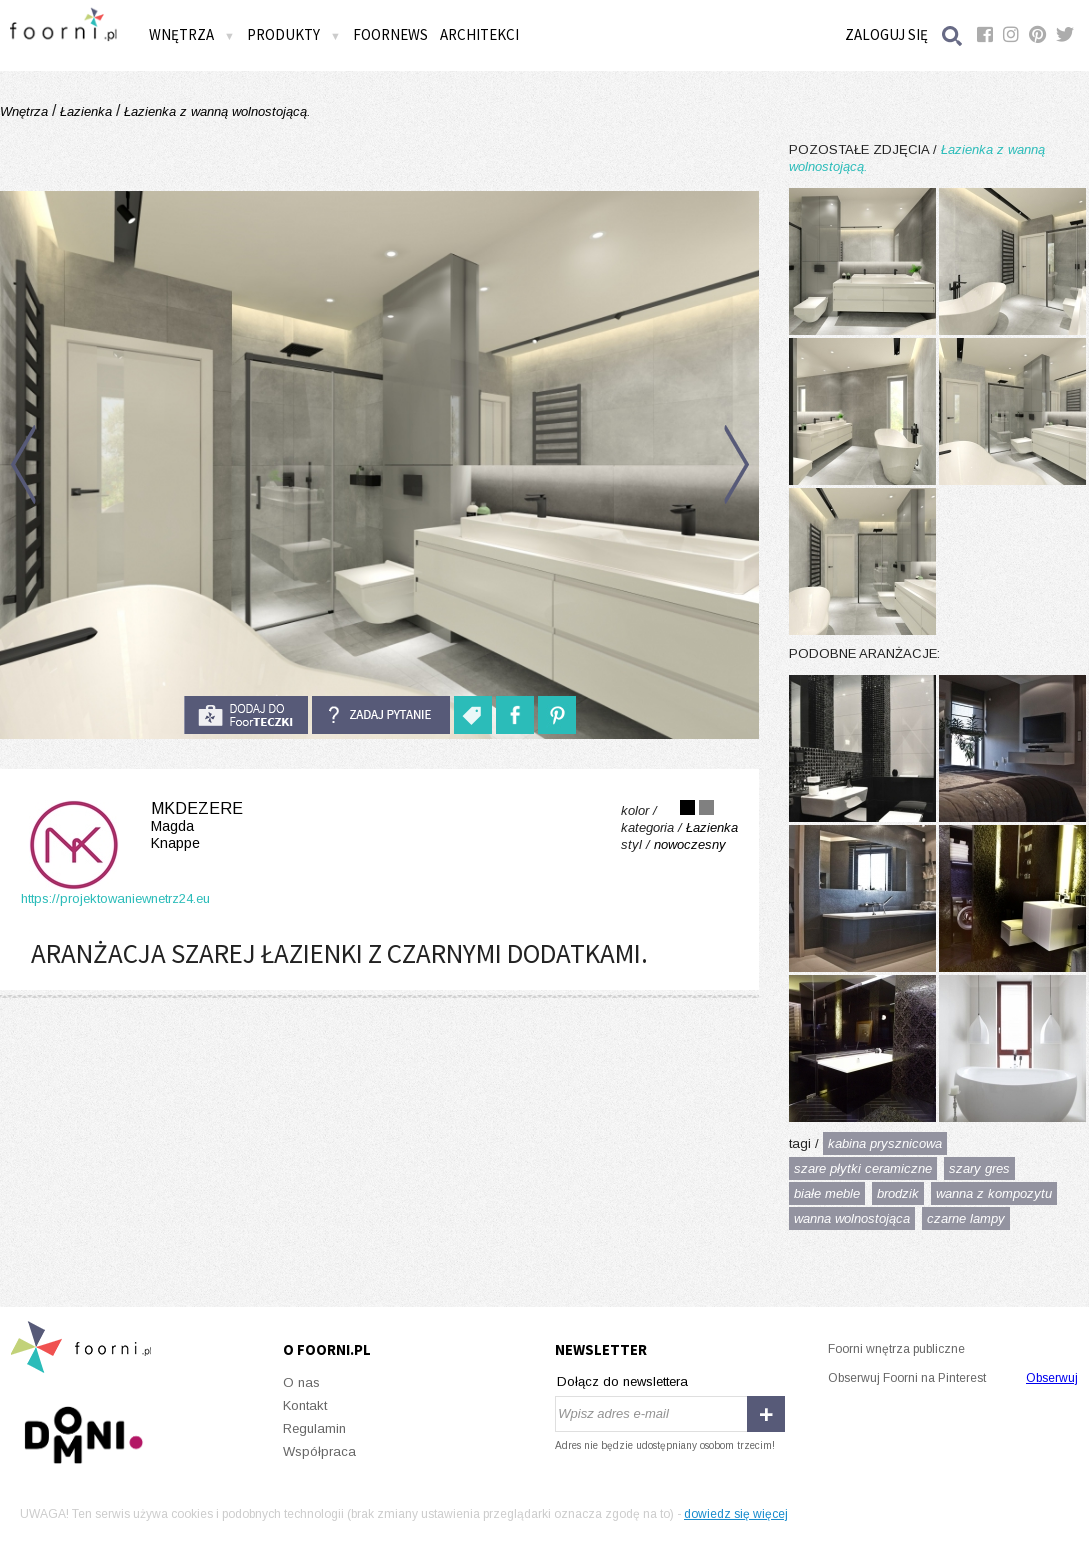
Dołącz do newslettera (622, 1381)
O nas (301, 1382)
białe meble (827, 1193)
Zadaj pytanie (381, 715)
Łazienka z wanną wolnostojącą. (215, 111)
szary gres (979, 1168)
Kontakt (305, 1405)
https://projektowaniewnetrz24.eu (115, 898)
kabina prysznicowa (885, 1143)
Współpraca (319, 1451)
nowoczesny (690, 844)
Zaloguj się (886, 34)
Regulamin (314, 1428)
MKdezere (132, 826)
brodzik (898, 1193)
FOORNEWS (390, 34)
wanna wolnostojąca (852, 1218)
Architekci (479, 34)
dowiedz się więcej (736, 1514)
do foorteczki (246, 715)
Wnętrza (192, 34)
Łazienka (86, 111)
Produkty (294, 34)
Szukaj (953, 35)
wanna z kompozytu (994, 1193)
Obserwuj (1052, 1378)
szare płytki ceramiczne (863, 1168)
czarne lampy (966, 1218)
